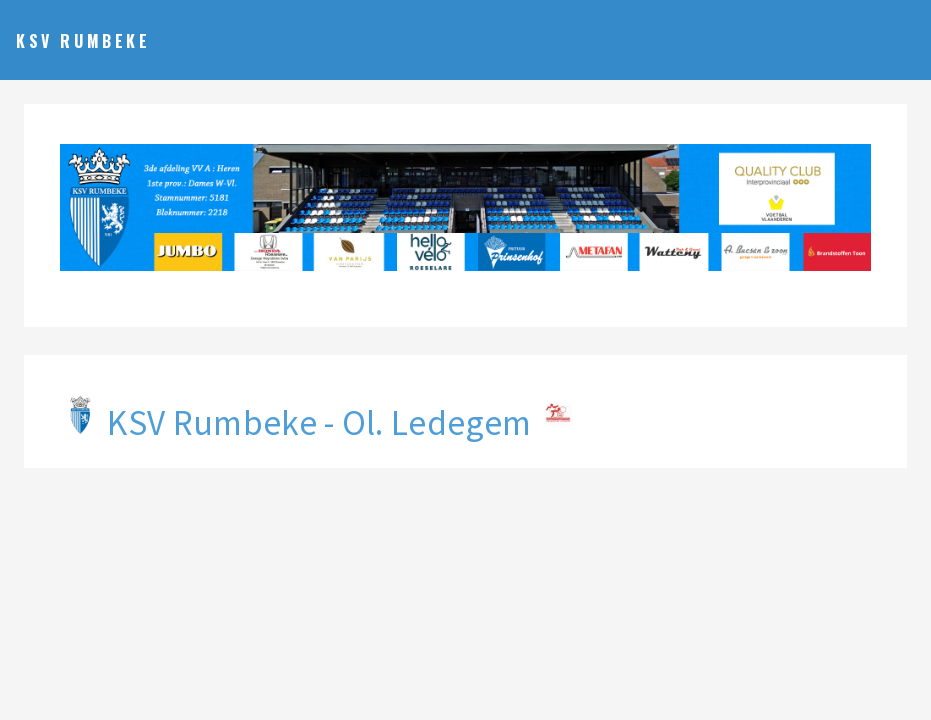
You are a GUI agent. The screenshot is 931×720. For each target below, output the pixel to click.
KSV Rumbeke (83, 41)
